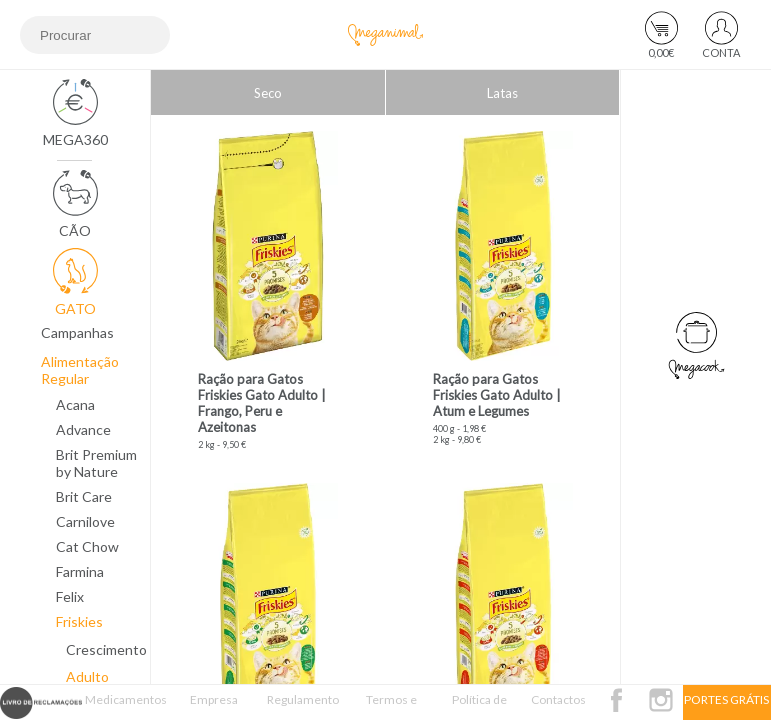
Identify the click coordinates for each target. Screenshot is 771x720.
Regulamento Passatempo (303, 706)
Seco (268, 93)
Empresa (214, 699)
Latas (502, 93)
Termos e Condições (391, 706)
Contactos (558, 699)
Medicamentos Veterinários (126, 706)
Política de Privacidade (479, 706)
